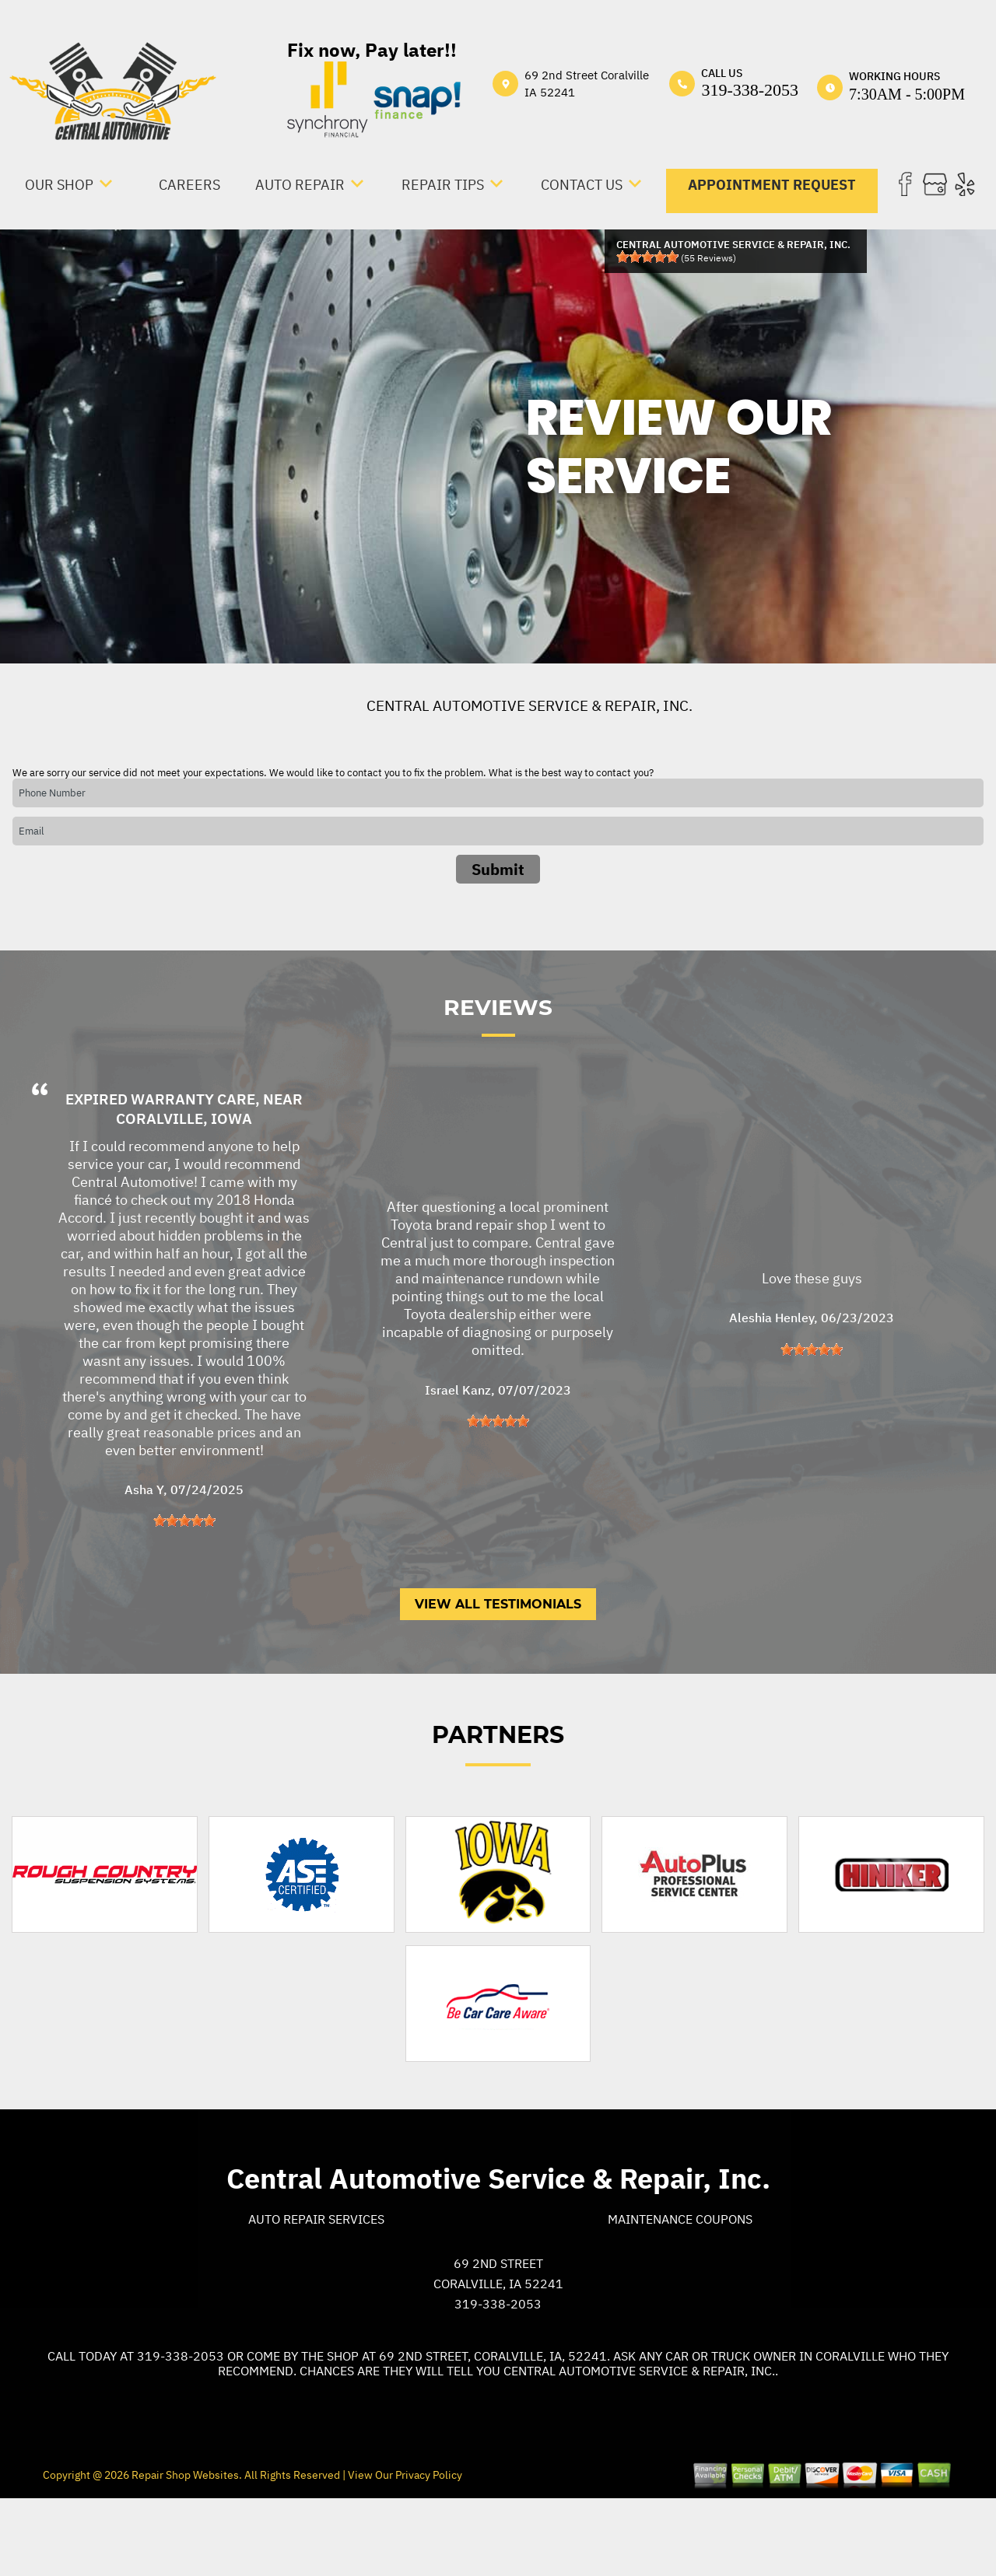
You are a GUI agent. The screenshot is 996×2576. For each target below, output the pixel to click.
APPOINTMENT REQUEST (772, 185)
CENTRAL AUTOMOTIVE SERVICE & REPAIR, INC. (529, 705)
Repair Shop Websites (184, 2546)
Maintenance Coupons (680, 2290)
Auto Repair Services (316, 2290)
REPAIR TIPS (443, 185)
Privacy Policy (428, 2546)
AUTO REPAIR (300, 185)
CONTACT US (581, 185)
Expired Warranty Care (160, 1169)
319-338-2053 (749, 90)
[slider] (647, 256)
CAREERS (189, 185)
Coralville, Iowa (184, 1189)
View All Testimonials (498, 1675)
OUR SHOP (59, 185)
